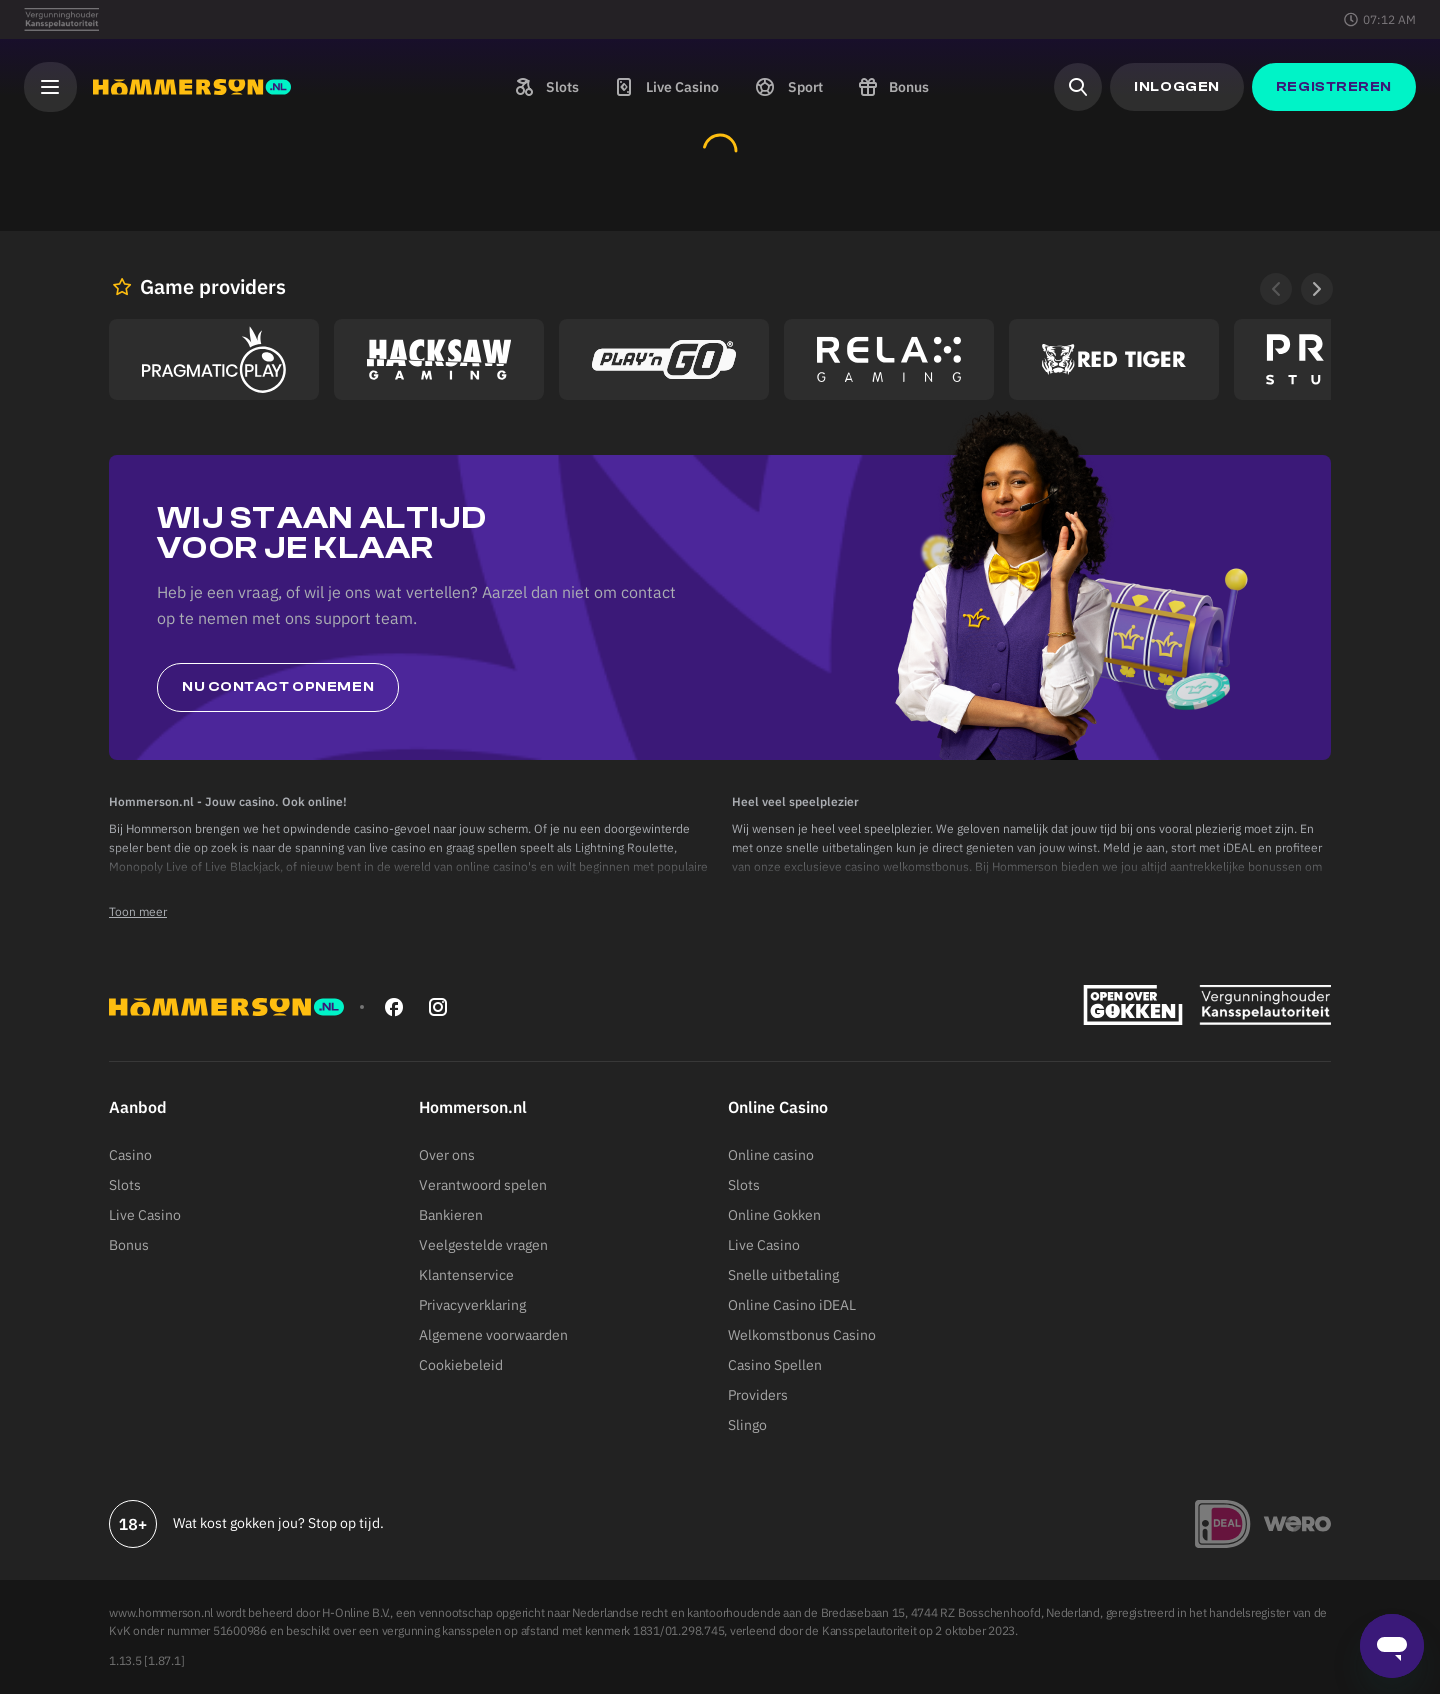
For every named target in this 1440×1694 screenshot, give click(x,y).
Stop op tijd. (346, 1523)
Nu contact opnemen (278, 687)
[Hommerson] (192, 87)
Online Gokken (774, 1215)
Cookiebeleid (461, 1365)
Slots (125, 1185)
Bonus (129, 1245)
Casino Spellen (775, 1365)
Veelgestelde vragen (483, 1245)
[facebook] (394, 1007)
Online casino (771, 1155)
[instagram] (438, 1007)
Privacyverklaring (472, 1305)
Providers (758, 1395)
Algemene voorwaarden (493, 1335)
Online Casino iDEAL (792, 1305)
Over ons (447, 1155)
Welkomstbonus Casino (802, 1335)
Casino (130, 1155)
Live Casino (145, 1215)
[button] (545, 87)
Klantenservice (466, 1275)
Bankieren (451, 1215)
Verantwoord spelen (483, 1185)
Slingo (747, 1425)
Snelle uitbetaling (783, 1275)
